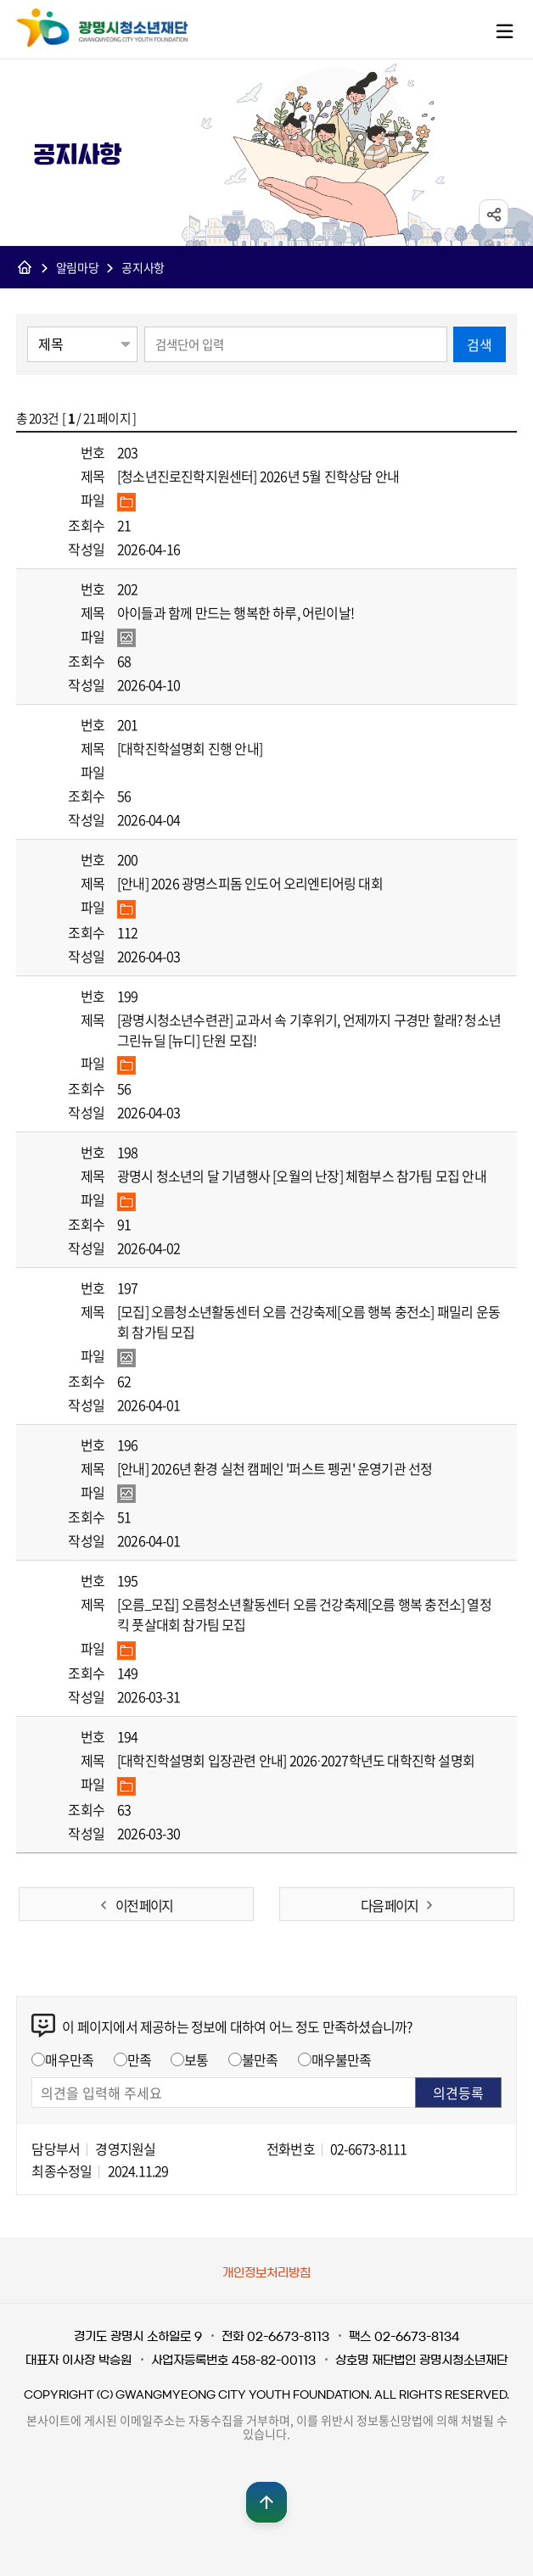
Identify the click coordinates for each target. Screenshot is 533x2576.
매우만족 (69, 2059)
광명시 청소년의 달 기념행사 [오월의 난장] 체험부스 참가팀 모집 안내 (301, 1175)
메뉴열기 (504, 30)
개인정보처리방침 (266, 2273)
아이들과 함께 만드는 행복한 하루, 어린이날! (235, 612)
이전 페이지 (143, 1905)
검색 (479, 344)
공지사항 (143, 268)
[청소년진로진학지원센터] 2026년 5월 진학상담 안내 (258, 476)
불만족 (260, 2059)
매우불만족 (341, 2059)
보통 (196, 2059)
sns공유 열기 (493, 215)
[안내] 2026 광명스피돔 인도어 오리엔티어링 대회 (250, 883)
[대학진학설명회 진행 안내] (189, 748)
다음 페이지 (389, 1905)
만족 (139, 2059)
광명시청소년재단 (102, 27)
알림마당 (77, 268)
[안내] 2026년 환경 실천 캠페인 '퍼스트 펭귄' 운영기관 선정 (274, 1468)
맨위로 (266, 2502)
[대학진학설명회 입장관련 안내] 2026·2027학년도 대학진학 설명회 (295, 1760)
